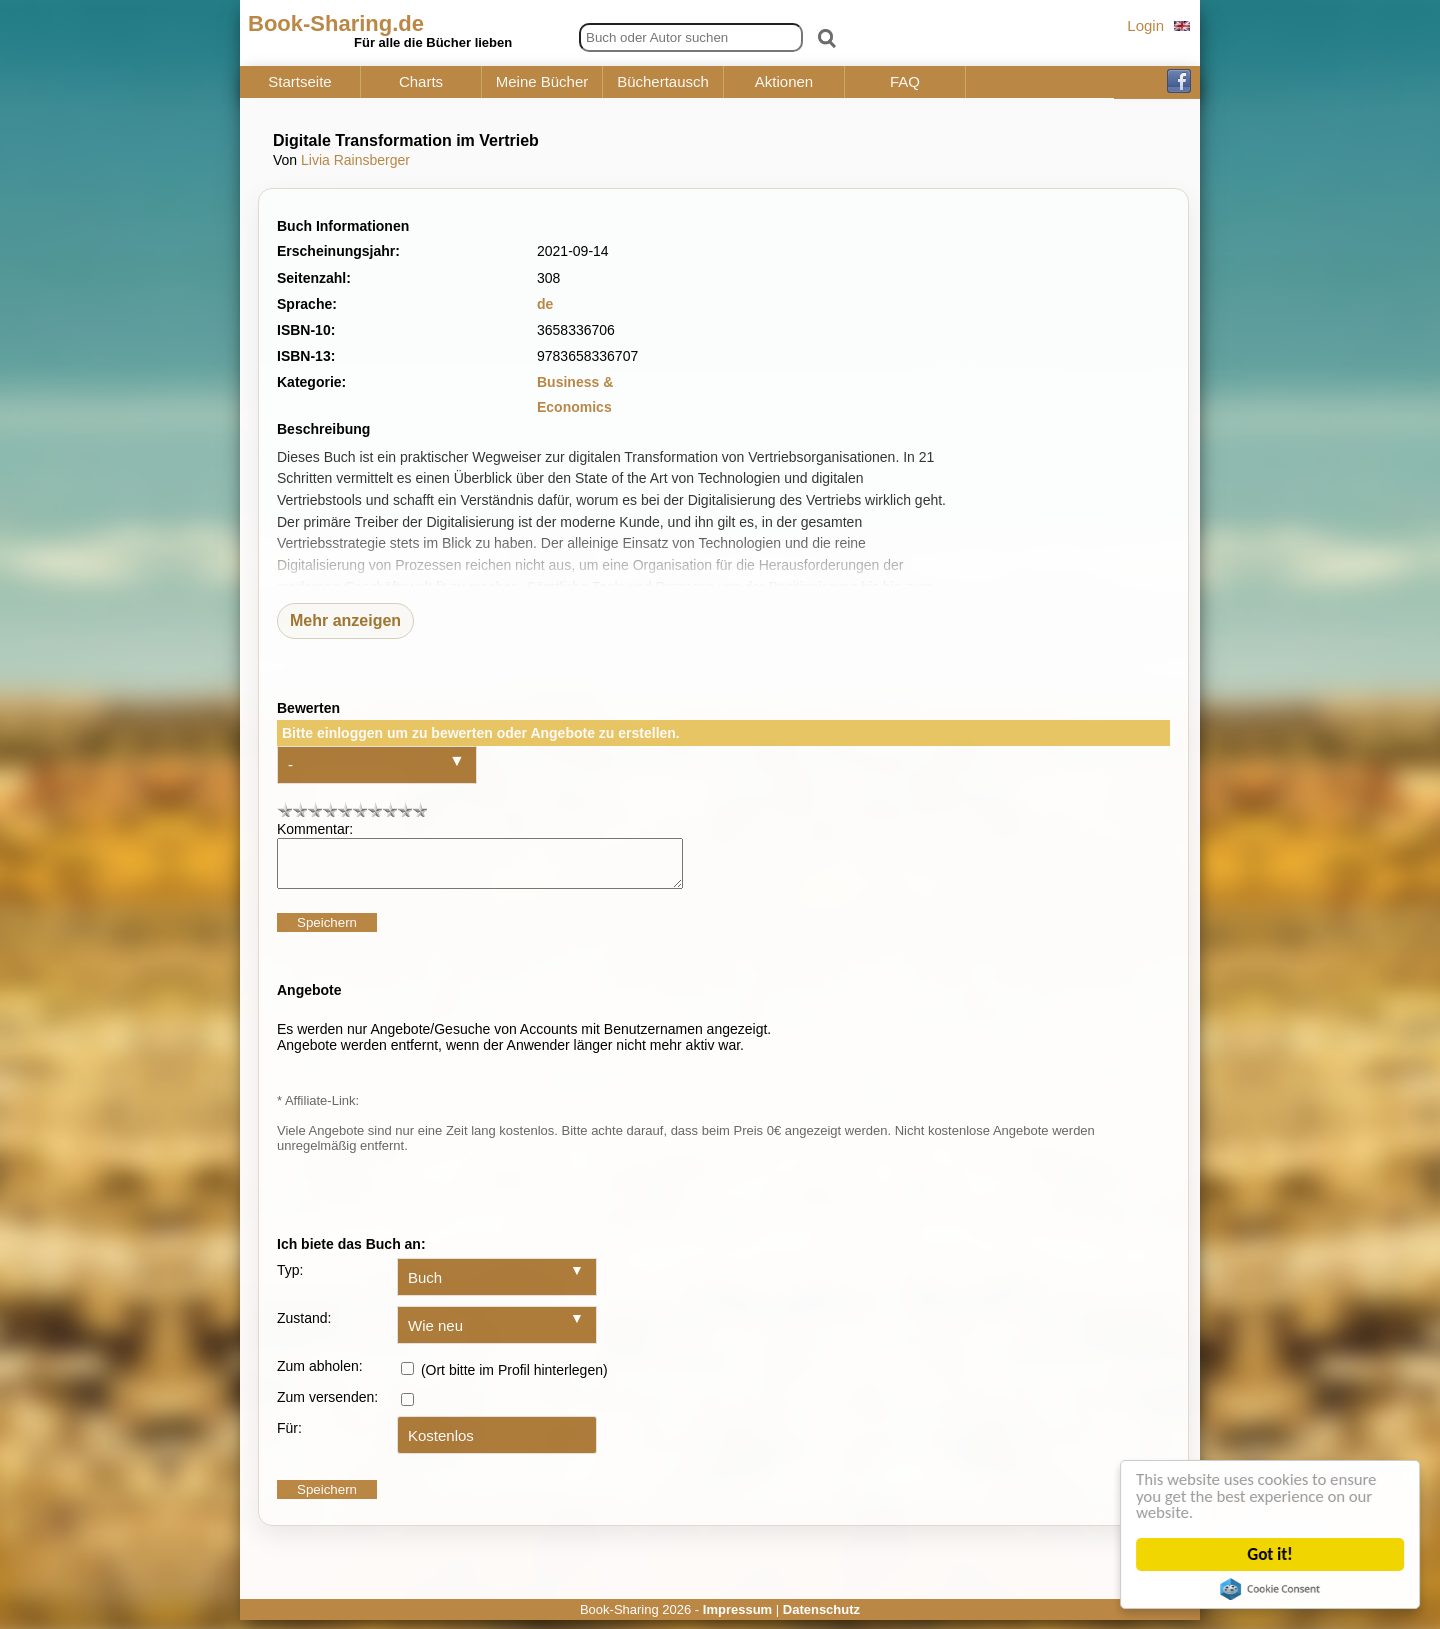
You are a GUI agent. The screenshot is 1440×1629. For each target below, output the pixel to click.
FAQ (905, 82)
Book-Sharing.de (336, 23)
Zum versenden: (327, 1406)
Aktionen (784, 82)
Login (1145, 25)
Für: (289, 1437)
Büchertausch (663, 82)
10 (419, 809)
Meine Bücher (542, 82)
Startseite (299, 82)
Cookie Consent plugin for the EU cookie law (1272, 1589)
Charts (421, 82)
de (545, 304)
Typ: (290, 1279)
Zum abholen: (320, 1375)
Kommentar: (315, 829)
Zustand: (304, 1327)
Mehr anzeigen (345, 620)
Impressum (737, 1618)
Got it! (1271, 1554)
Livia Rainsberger (355, 160)
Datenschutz (821, 1618)
